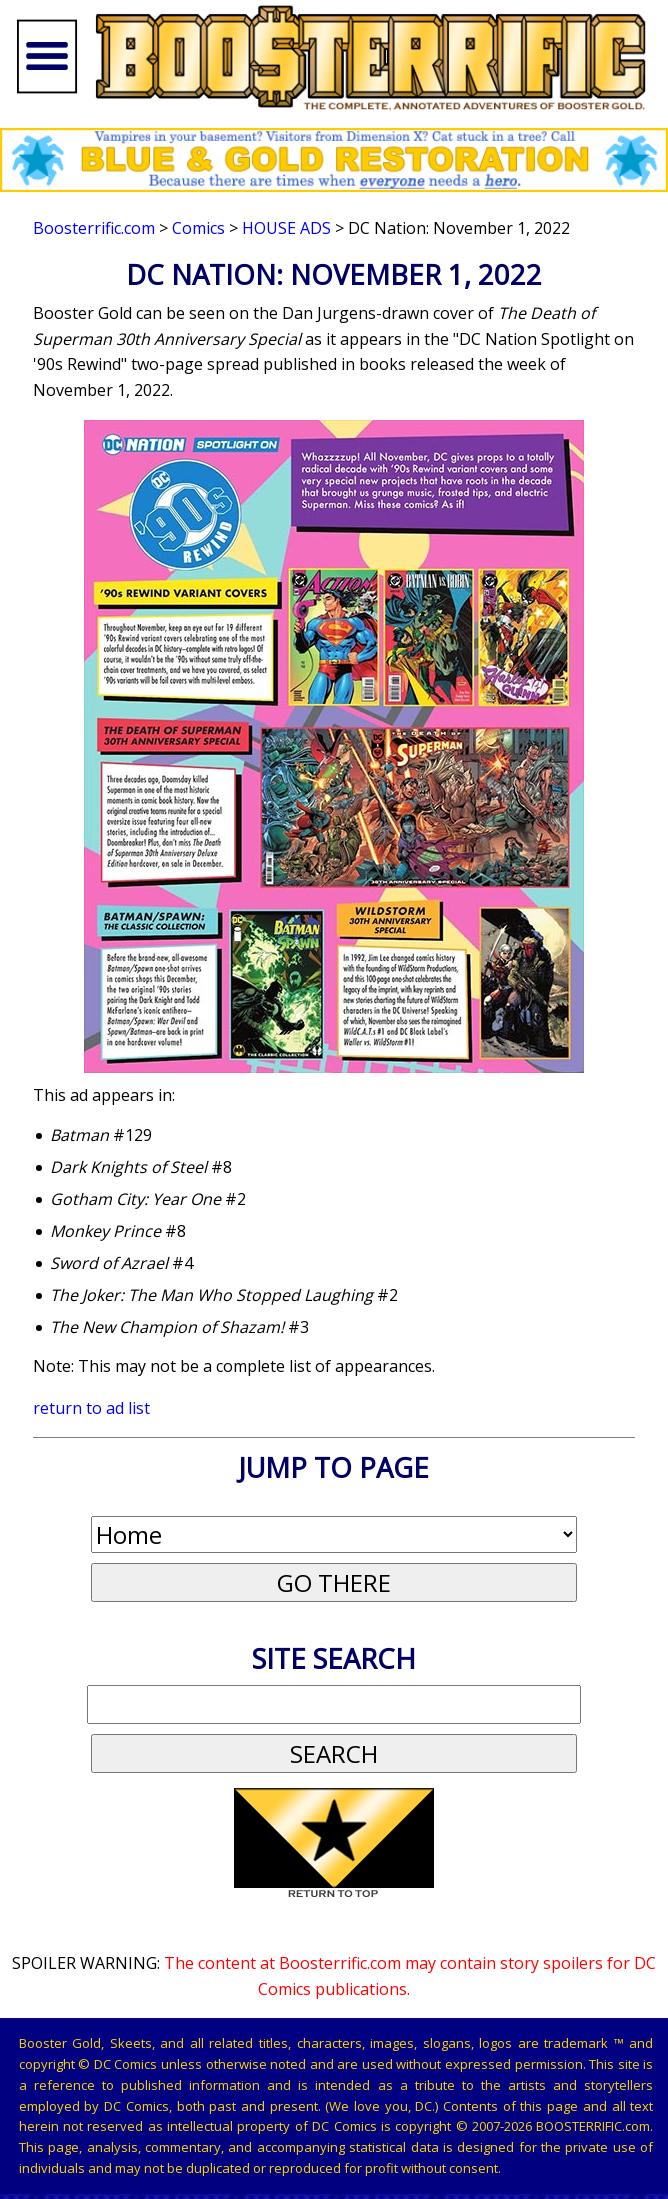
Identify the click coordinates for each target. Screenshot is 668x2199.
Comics (198, 228)
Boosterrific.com (94, 228)
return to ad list (91, 1408)
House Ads (286, 228)
